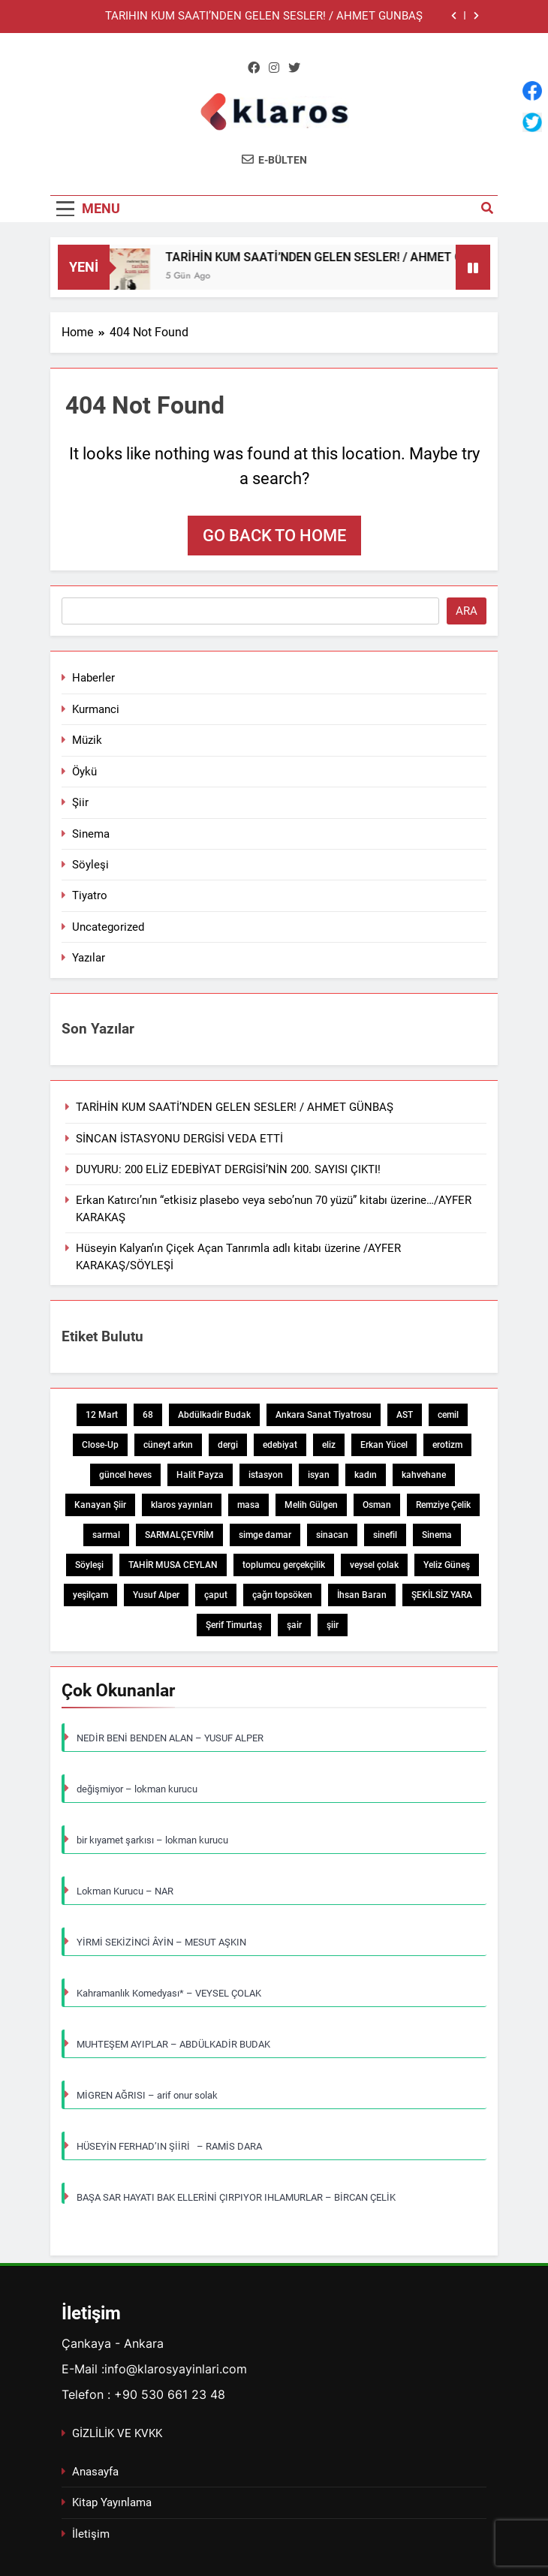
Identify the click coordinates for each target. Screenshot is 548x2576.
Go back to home (274, 535)
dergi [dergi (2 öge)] (228, 1445)
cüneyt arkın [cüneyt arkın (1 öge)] (168, 1445)
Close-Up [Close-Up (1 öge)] (100, 1445)
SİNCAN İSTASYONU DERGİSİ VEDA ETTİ (179, 1138)
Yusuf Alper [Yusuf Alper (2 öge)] (156, 1595)
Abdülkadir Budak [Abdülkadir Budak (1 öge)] (214, 1415)
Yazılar (88, 957)
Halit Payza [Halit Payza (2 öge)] (200, 1475)
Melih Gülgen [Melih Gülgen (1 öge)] (311, 1505)
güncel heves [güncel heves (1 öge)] (125, 1475)
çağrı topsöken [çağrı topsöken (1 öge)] (282, 1595)
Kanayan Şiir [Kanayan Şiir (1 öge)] (100, 1505)
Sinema (91, 834)
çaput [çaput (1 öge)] (215, 1595)
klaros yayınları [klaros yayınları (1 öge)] (181, 1505)
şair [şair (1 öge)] (294, 1625)
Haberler (93, 678)
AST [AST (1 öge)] (404, 1415)
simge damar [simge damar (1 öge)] (265, 1535)
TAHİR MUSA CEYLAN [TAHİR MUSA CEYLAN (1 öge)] (173, 1565)
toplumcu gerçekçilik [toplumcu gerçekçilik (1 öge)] (283, 1565)
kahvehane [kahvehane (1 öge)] (424, 1475)
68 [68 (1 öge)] (148, 1415)
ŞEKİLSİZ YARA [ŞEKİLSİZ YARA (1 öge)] (441, 1595)
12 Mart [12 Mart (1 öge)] (102, 1415)
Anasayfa (95, 2471)
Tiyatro (89, 895)
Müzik (87, 740)
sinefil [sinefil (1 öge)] (385, 1535)
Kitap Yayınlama (112, 2502)
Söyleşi (90, 864)
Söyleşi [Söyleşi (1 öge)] (89, 1565)
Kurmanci (95, 709)
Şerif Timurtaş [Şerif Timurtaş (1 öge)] (234, 1625)
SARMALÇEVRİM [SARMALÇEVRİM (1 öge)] (179, 1535)
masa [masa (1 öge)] (248, 1505)
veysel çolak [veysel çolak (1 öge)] (374, 1565)
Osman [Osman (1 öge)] (377, 1505)
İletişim (91, 2534)
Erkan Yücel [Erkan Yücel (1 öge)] (384, 1445)
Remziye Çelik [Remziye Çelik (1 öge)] (443, 1505)
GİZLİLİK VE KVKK (117, 2433)
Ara (466, 611)
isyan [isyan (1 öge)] (319, 1475)
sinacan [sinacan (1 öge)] (332, 1535)
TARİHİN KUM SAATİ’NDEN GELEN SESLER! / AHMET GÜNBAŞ (264, 17)
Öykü (84, 771)
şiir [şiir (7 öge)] (333, 1625)
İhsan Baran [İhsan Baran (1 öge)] (362, 1595)
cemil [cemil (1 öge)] (448, 1415)
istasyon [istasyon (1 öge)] (265, 1475)
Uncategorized (108, 927)
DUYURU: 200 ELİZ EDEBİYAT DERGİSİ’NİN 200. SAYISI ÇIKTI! (228, 1169)
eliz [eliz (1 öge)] (329, 1445)
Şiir (80, 802)
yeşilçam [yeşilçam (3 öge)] (90, 1595)
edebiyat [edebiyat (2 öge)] (280, 1445)
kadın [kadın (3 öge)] (365, 1475)
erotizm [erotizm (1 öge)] (447, 1445)
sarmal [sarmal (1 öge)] (106, 1535)
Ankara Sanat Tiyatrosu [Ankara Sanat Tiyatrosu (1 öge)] (324, 1415)
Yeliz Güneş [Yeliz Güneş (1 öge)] (446, 1565)
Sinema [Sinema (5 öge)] (437, 1535)
